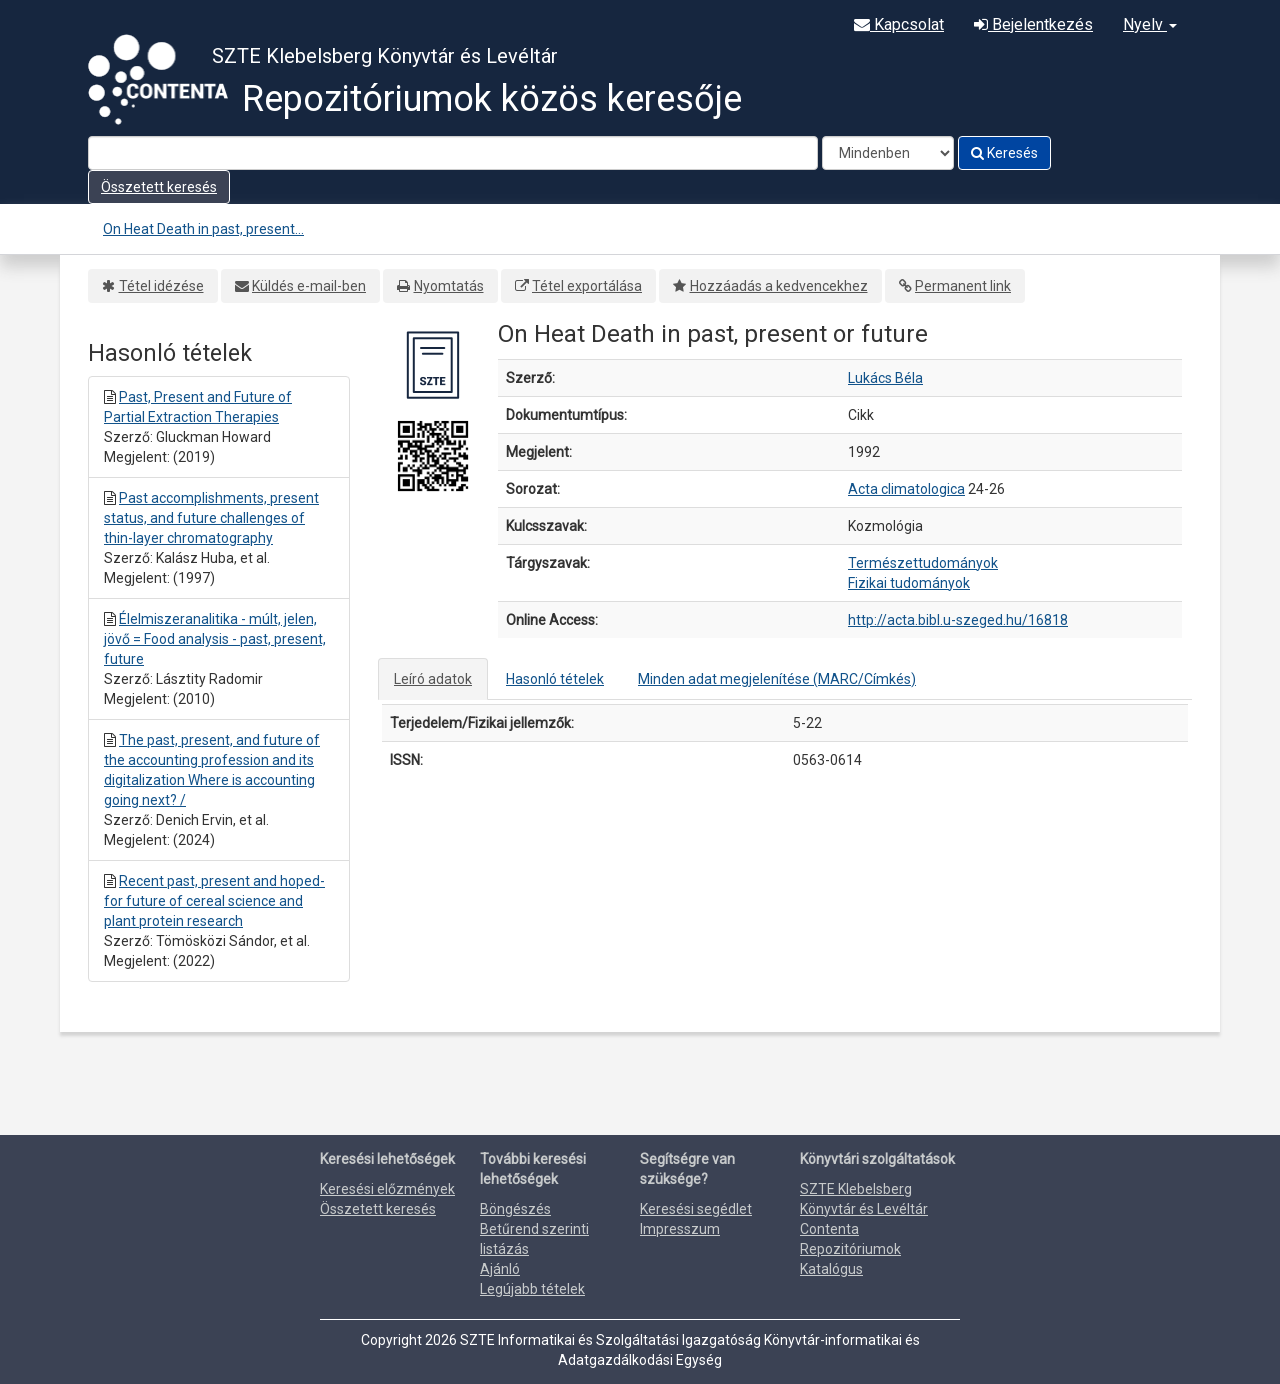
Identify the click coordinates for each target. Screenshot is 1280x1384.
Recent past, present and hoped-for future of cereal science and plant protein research (214, 901)
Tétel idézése (161, 286)
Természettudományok (923, 563)
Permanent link (963, 286)
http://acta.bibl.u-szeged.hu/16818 (958, 620)
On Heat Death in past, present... (203, 229)
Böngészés (515, 1209)
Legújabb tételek (532, 1289)
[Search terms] (453, 153)
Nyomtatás (449, 286)
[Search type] (888, 153)
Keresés (1004, 153)
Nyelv (1150, 24)
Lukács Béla (885, 378)
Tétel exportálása (587, 286)
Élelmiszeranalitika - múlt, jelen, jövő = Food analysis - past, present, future (215, 639)
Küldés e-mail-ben (309, 286)
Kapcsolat (899, 24)
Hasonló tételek (555, 679)
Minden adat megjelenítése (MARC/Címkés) (777, 679)
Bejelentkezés (1033, 24)
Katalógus (831, 1269)
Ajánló (500, 1269)
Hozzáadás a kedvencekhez (779, 286)
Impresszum (680, 1229)
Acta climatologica (906, 489)
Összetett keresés (159, 187)
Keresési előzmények (387, 1189)
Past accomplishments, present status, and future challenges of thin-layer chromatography (211, 518)
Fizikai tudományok (909, 583)
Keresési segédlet (696, 1209)
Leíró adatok (433, 679)
